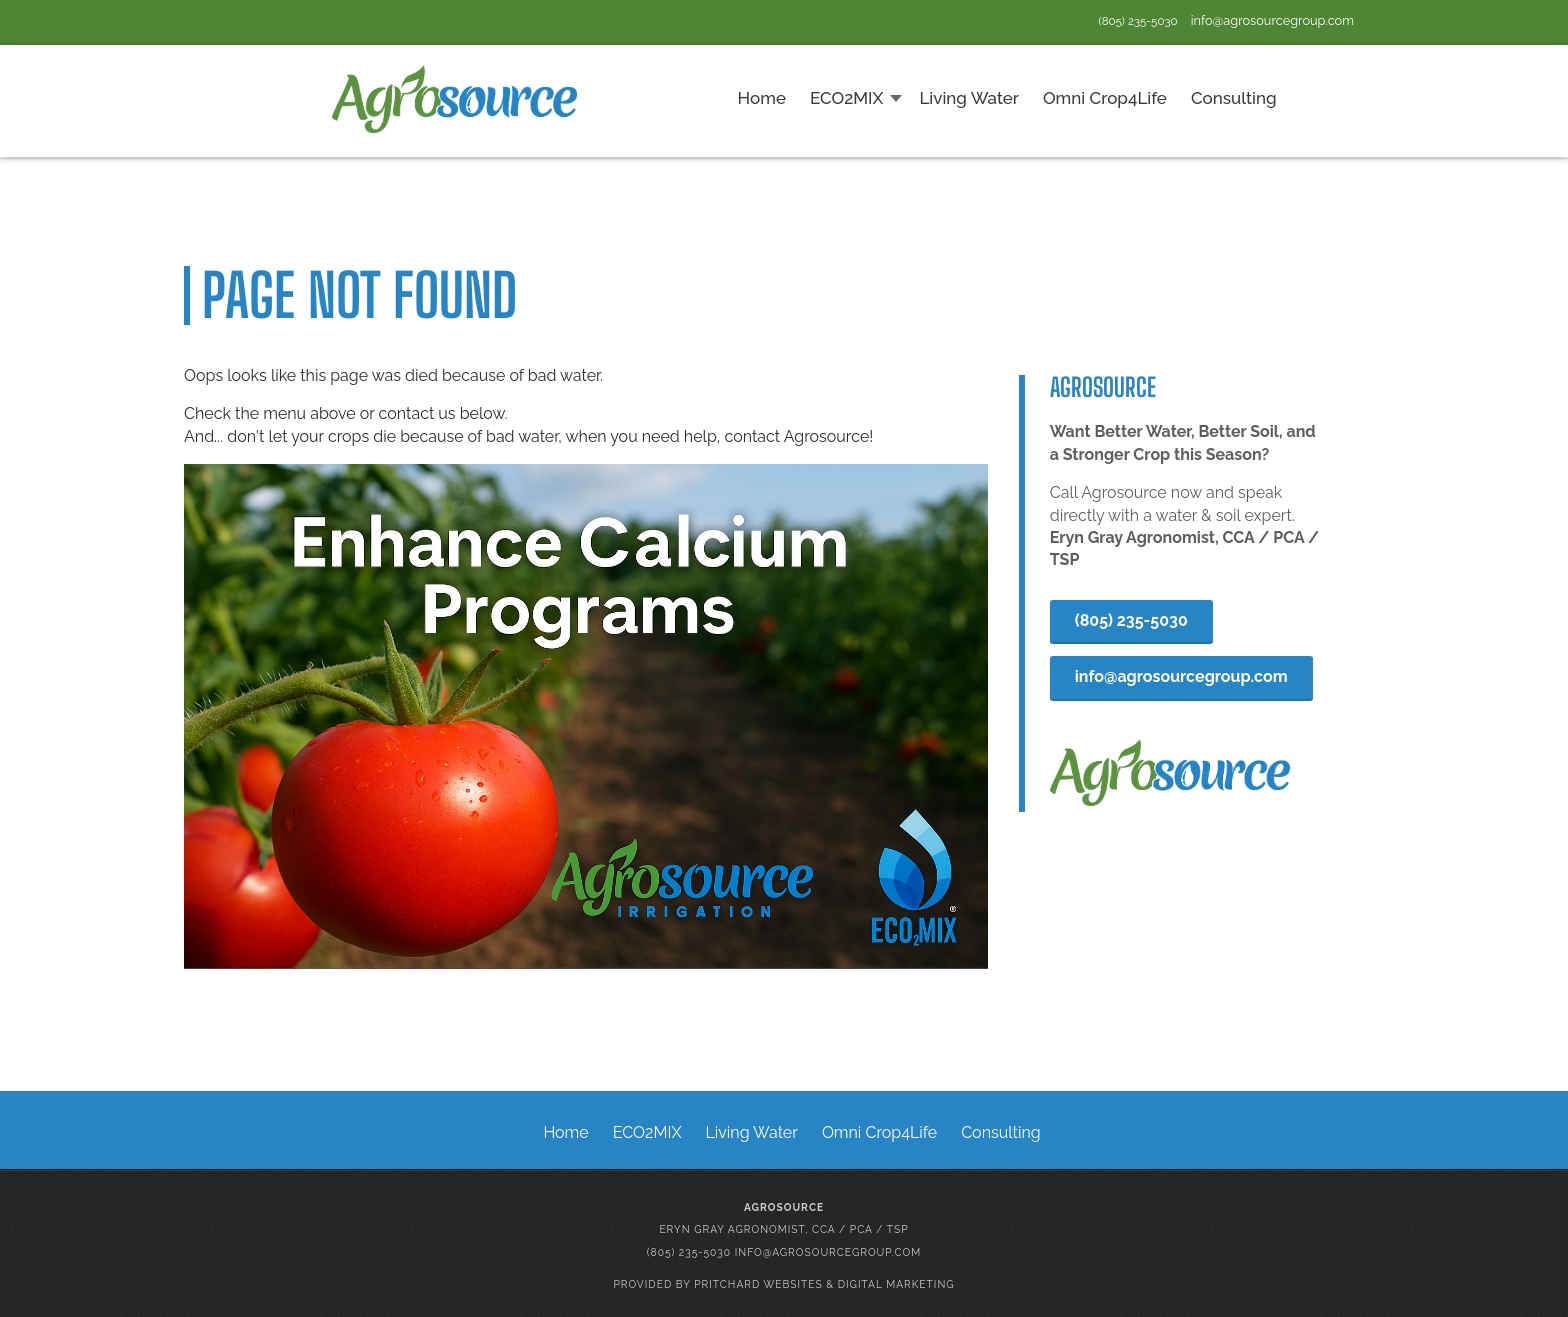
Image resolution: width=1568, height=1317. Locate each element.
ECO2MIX (647, 1132)
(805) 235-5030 (1138, 21)
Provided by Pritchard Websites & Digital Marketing (783, 1284)
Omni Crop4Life (879, 1132)
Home (565, 1132)
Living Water (752, 1132)
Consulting (1000, 1132)
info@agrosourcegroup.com (1272, 20)
